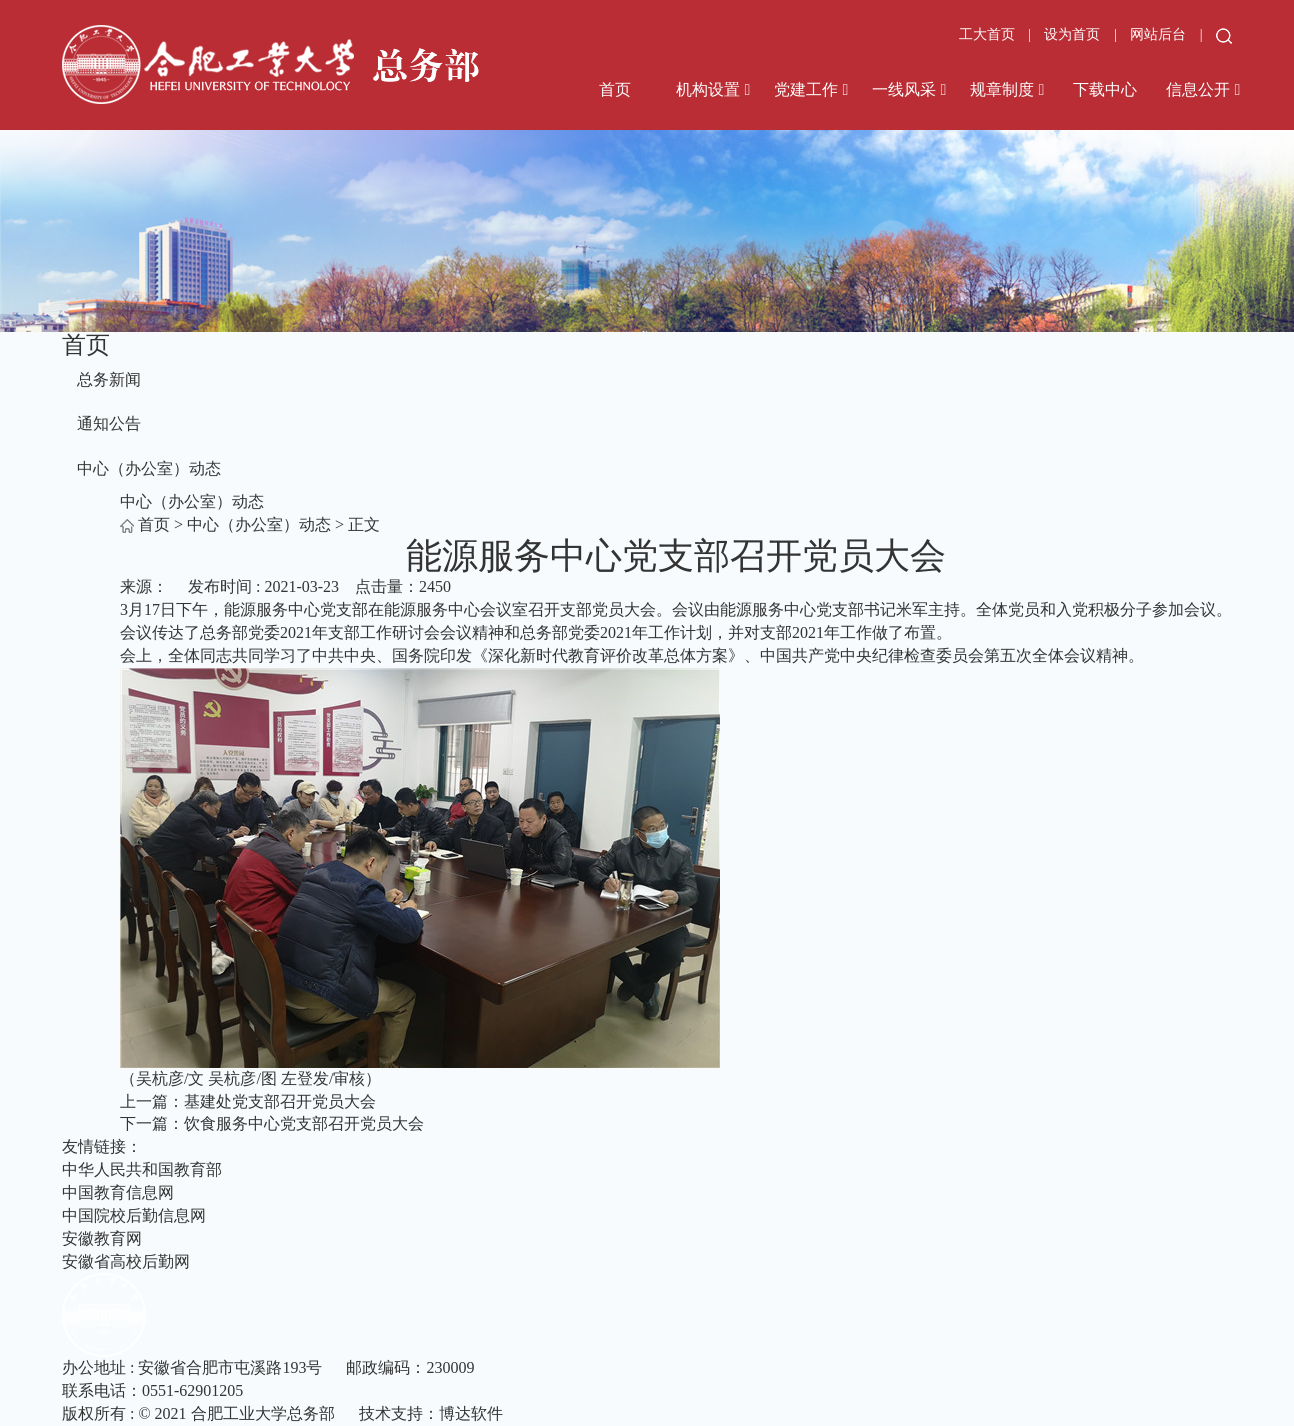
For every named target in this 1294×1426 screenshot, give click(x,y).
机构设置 (708, 89)
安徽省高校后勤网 (126, 1261)
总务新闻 (109, 379)
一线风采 (904, 89)
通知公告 (109, 423)
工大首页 (987, 34)
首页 (615, 89)
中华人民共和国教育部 (142, 1169)
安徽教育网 (102, 1238)
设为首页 (1074, 34)
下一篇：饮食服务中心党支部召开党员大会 (272, 1123)
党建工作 (806, 89)
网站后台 (1160, 34)
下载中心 (1105, 89)
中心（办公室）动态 (149, 468)
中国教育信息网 (118, 1192)
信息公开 (1198, 89)
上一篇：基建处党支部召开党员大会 (248, 1101)
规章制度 (1002, 89)
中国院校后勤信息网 (134, 1215)
